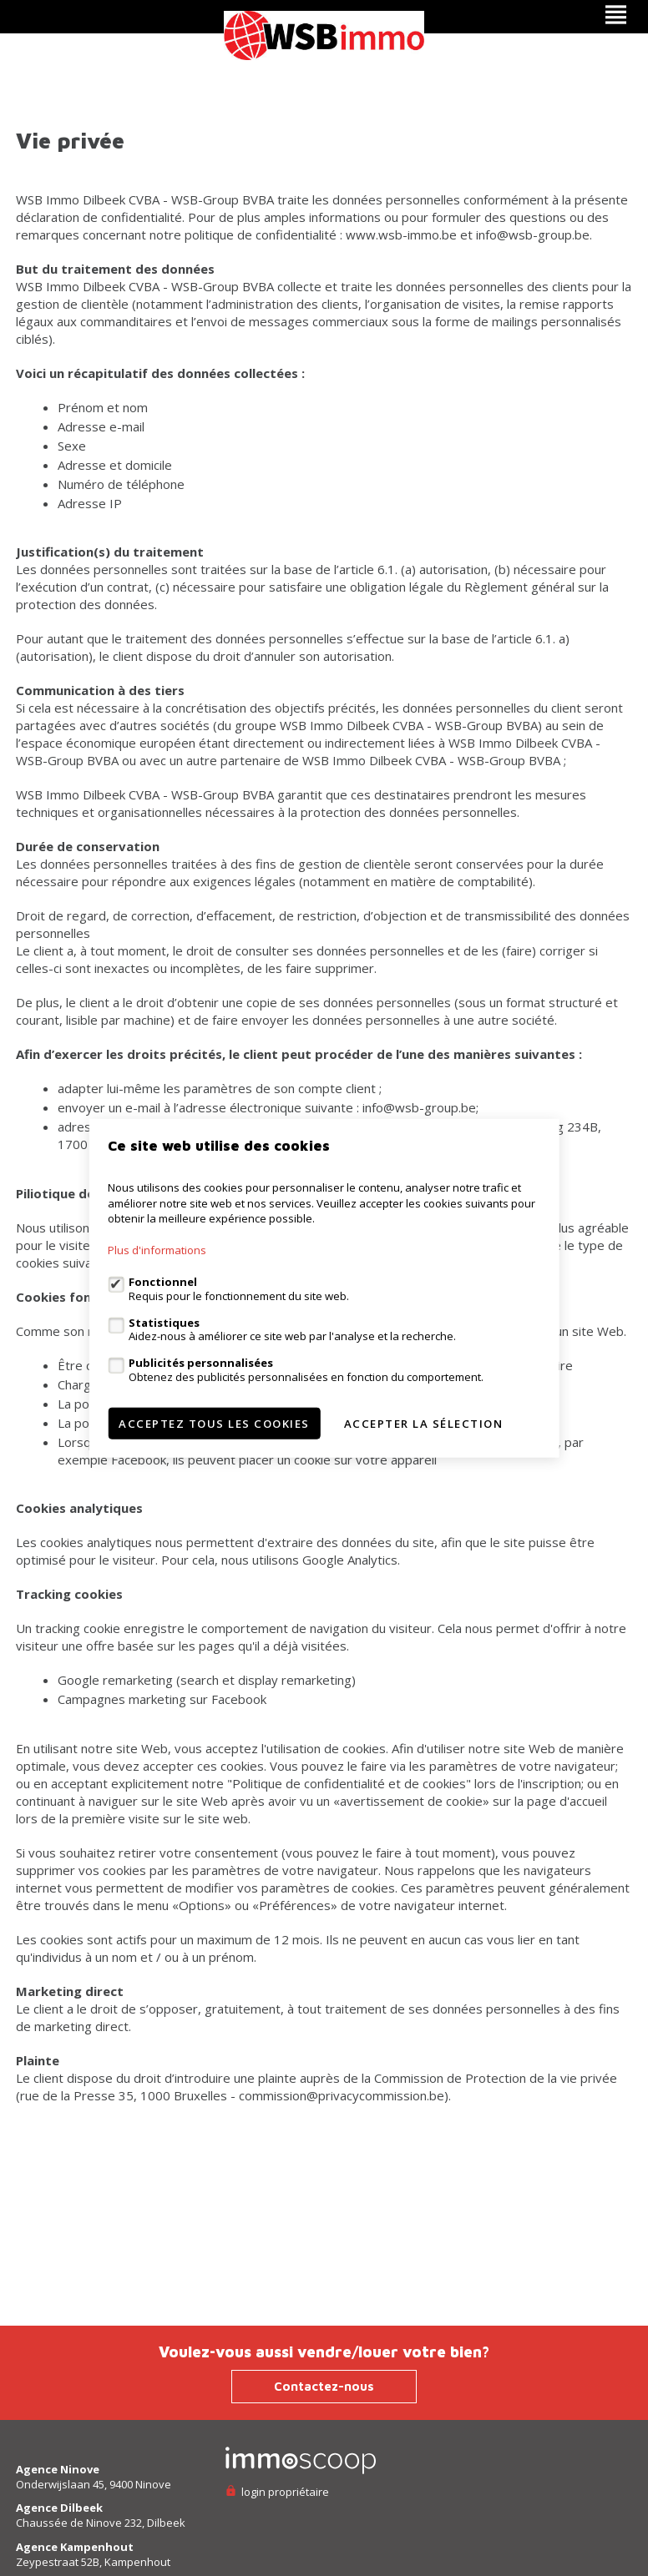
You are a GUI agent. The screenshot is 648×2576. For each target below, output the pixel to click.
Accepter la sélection (424, 1422)
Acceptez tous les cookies (214, 1422)
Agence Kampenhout (75, 2546)
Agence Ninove (57, 2469)
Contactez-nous (324, 2386)
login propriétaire (277, 2491)
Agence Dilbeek (59, 2507)
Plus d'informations (157, 1250)
